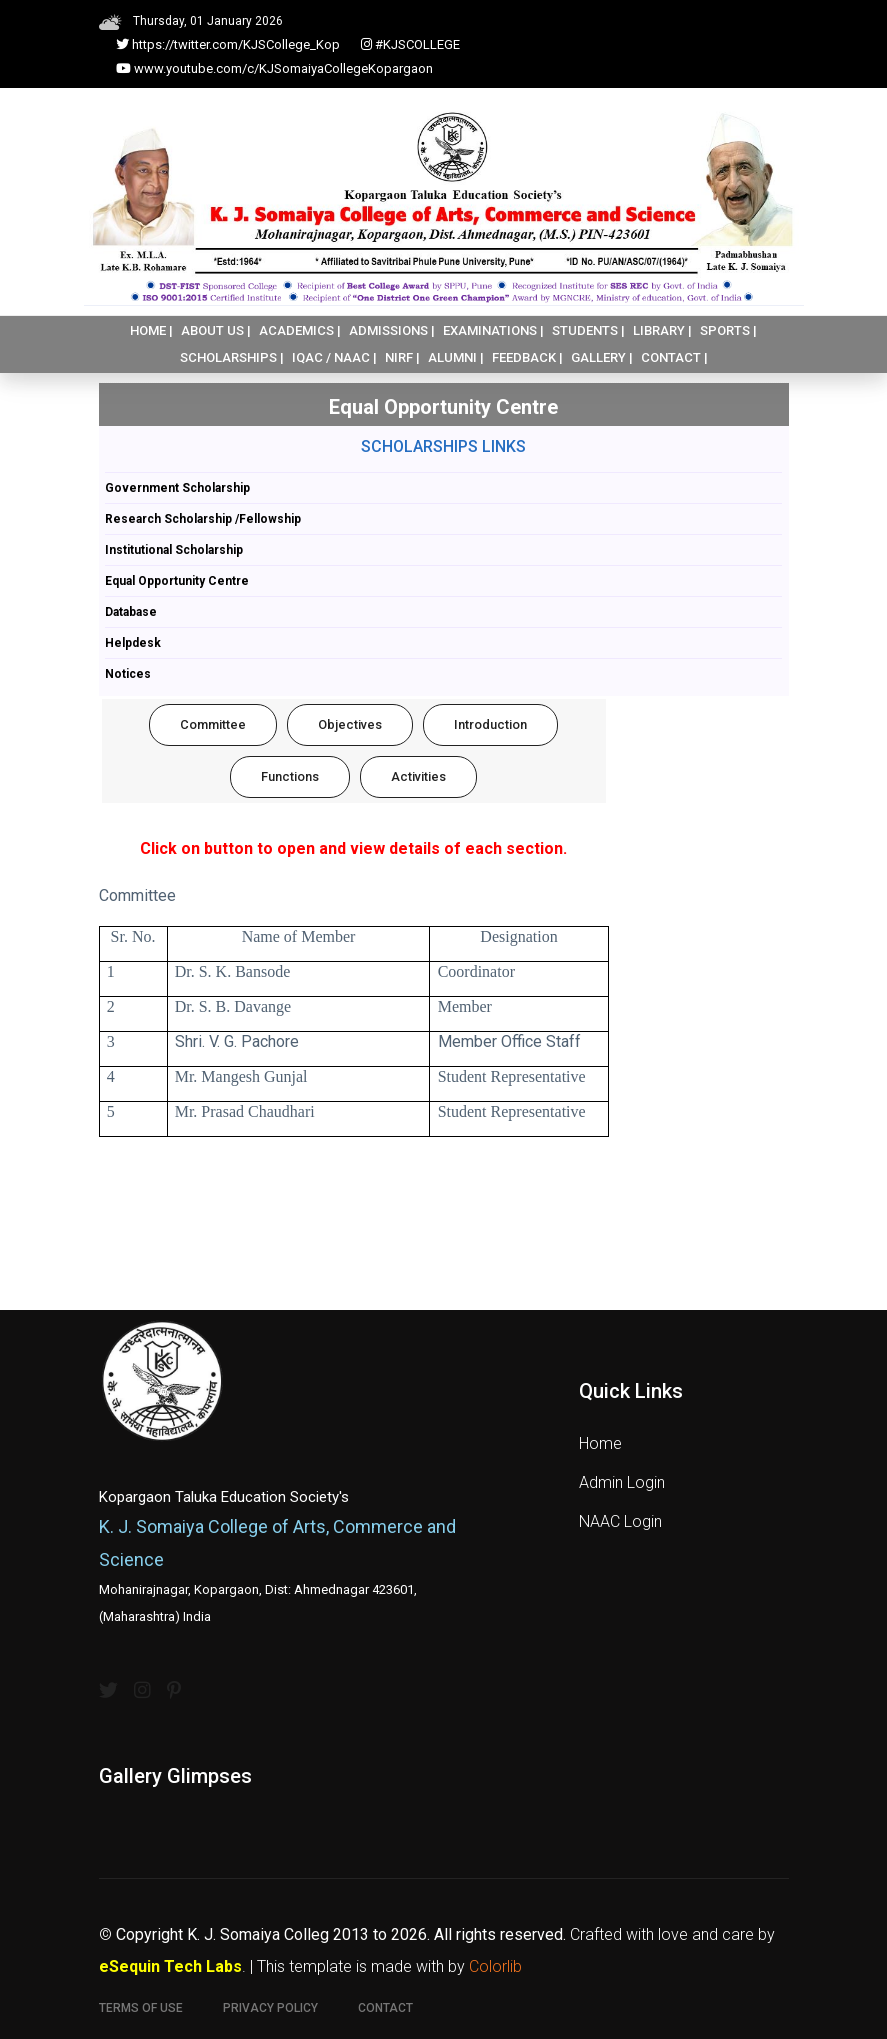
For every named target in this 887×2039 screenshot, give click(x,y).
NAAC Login (620, 1521)
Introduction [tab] (490, 724)
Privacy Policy (270, 2008)
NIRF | (402, 357)
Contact (385, 2008)
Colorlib (495, 1966)
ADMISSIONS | (392, 330)
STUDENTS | (588, 330)
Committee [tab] (213, 724)
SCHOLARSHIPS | (232, 357)
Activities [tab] (418, 776)
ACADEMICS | (300, 330)
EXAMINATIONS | (493, 330)
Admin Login (622, 1482)
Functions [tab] (290, 776)
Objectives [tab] (350, 724)
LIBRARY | (662, 330)
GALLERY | (602, 357)
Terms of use (141, 2008)
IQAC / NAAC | (334, 357)
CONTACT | (674, 357)
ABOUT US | (216, 330)
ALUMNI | (456, 357)
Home (600, 1443)
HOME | (151, 330)
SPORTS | (728, 330)
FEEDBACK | (527, 357)
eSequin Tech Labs (170, 1966)
